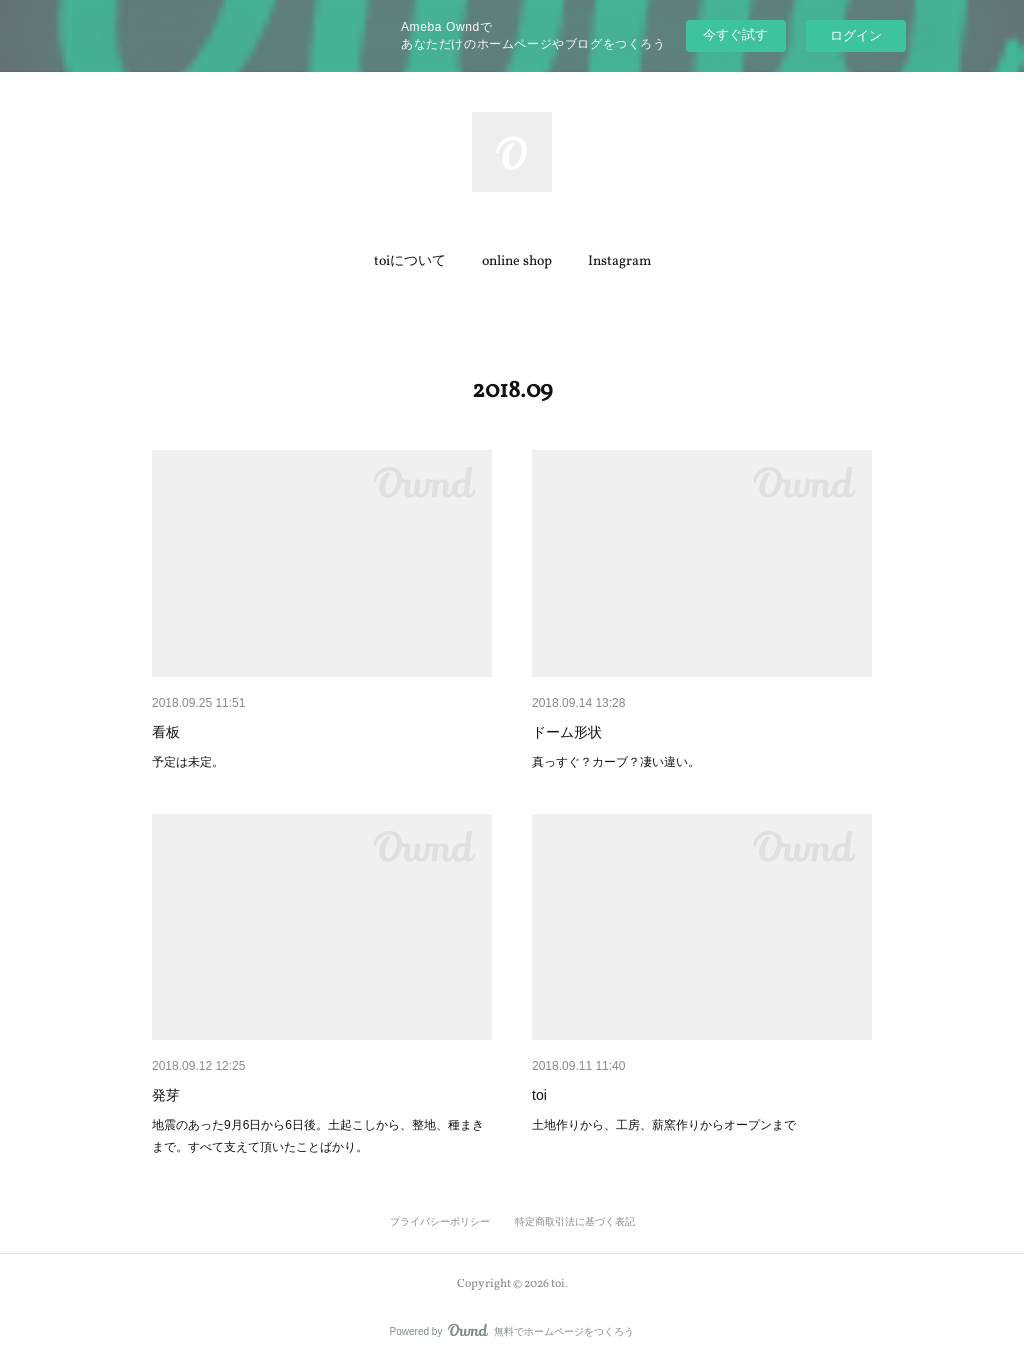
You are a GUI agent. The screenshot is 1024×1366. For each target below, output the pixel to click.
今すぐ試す (735, 34)
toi (539, 1095)
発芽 (166, 1095)
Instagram (619, 261)
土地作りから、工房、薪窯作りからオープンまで (664, 1125)
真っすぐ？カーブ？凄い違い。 (616, 762)
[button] (410, 262)
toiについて (410, 261)
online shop (517, 261)
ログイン (856, 35)
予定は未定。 (188, 762)
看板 (166, 732)
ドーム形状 (567, 732)
